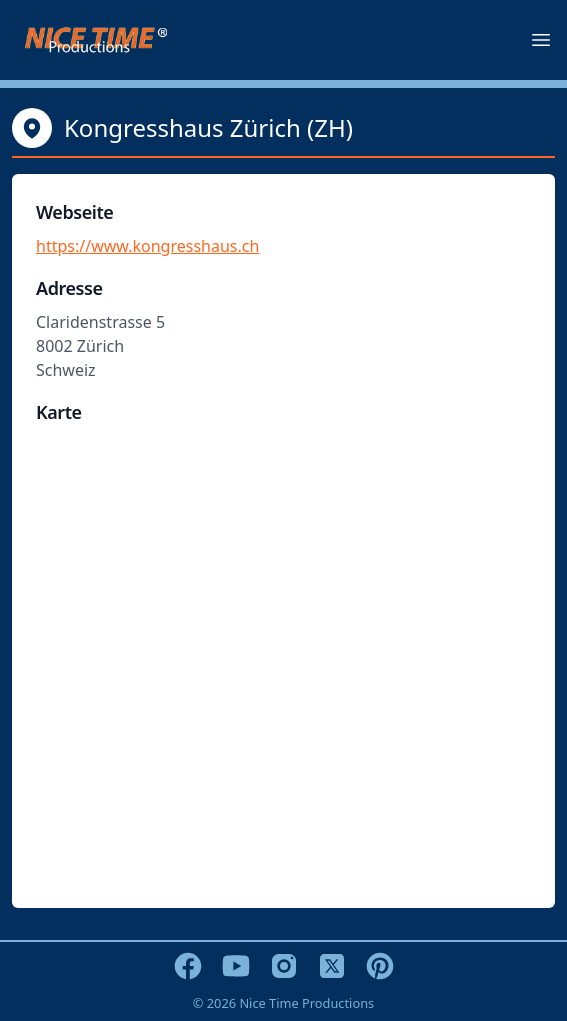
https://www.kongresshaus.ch (147, 246)
